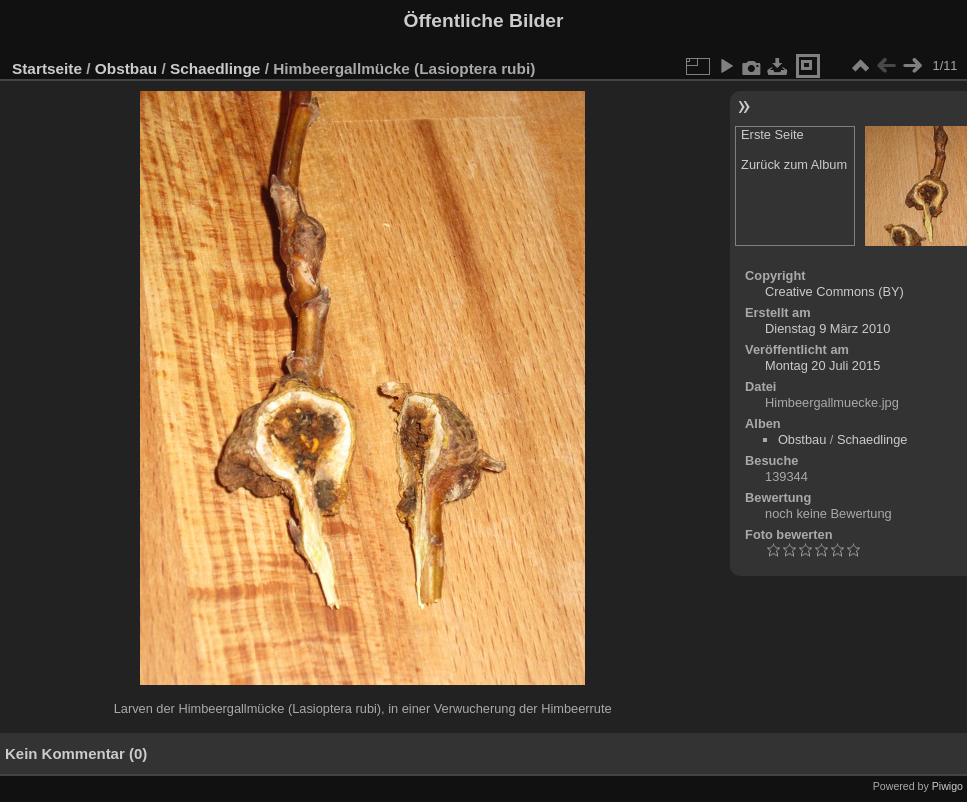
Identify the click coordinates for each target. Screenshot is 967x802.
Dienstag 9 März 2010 (827, 328)
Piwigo (947, 786)
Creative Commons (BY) (834, 291)
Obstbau (126, 68)
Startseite (47, 68)
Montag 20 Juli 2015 (822, 365)
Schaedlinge (215, 68)
